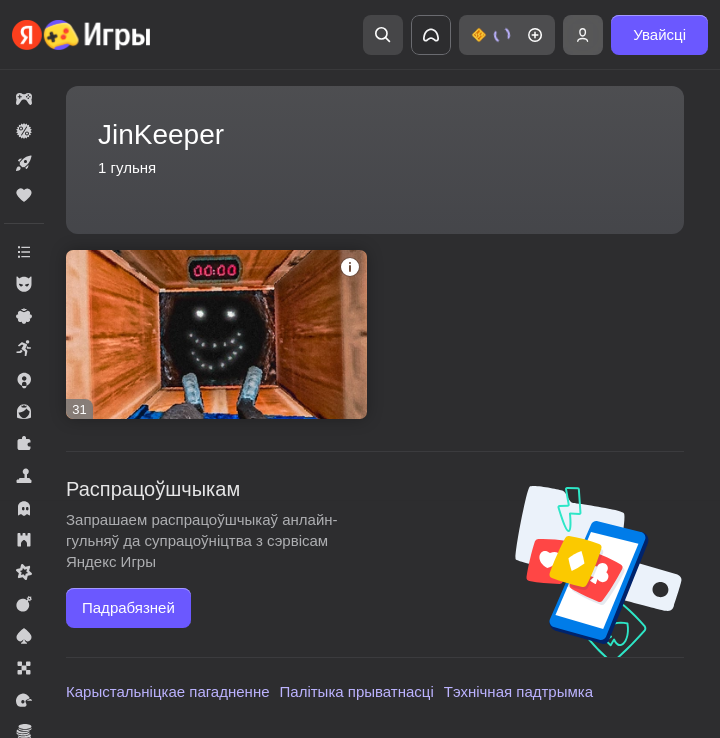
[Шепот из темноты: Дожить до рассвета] (216, 334)
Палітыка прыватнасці (357, 691)
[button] (507, 35)
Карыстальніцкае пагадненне (168, 691)
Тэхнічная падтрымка (518, 691)
